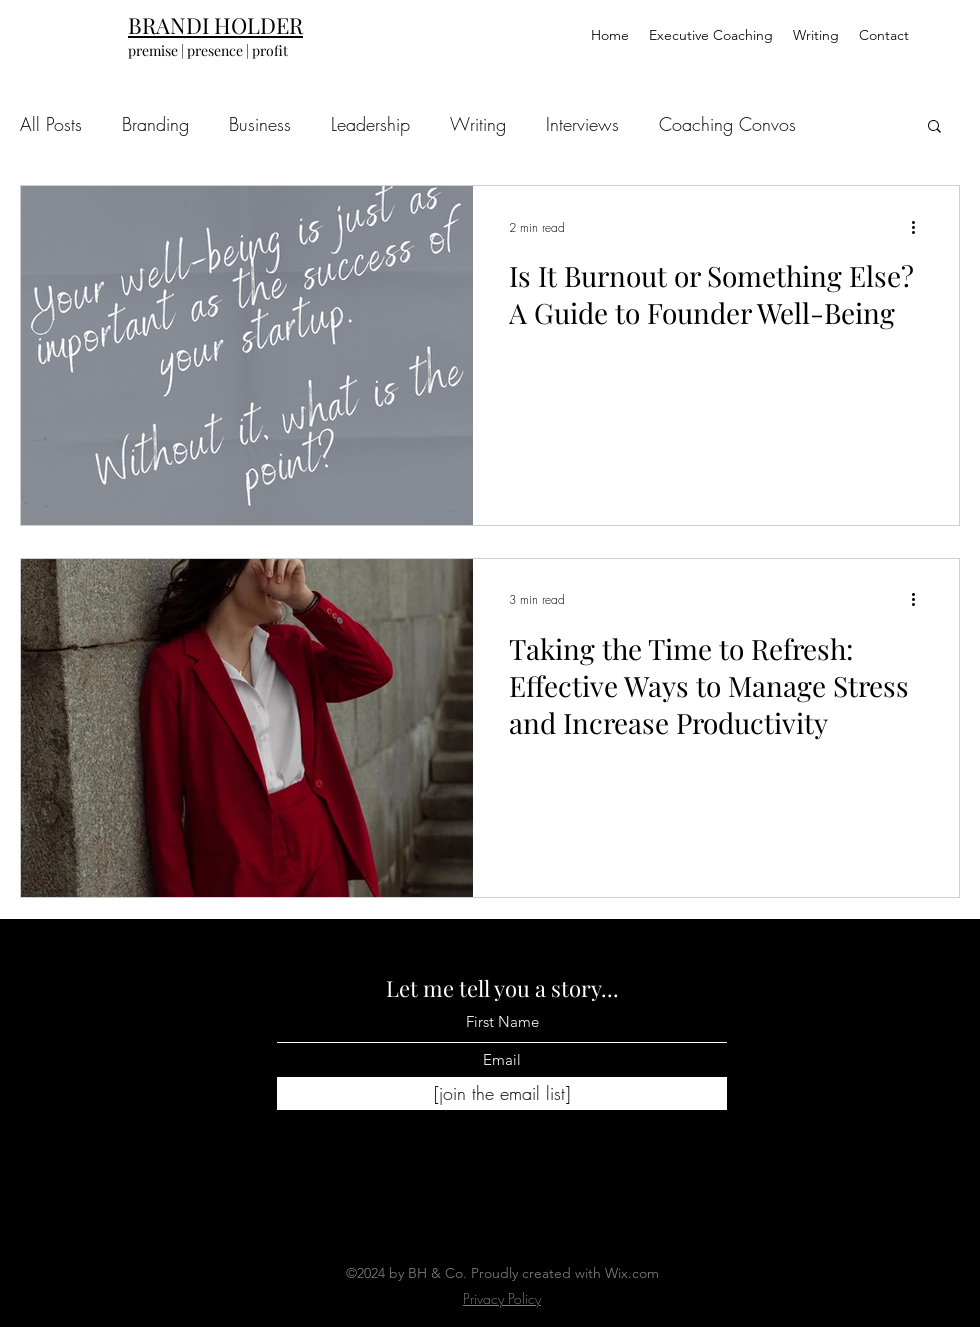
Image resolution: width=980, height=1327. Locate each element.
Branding (155, 124)
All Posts (51, 124)
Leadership (370, 124)
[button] (934, 127)
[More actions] (920, 227)
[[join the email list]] (502, 1094)
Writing (478, 124)
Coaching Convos (727, 124)
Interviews (582, 124)
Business (260, 124)
